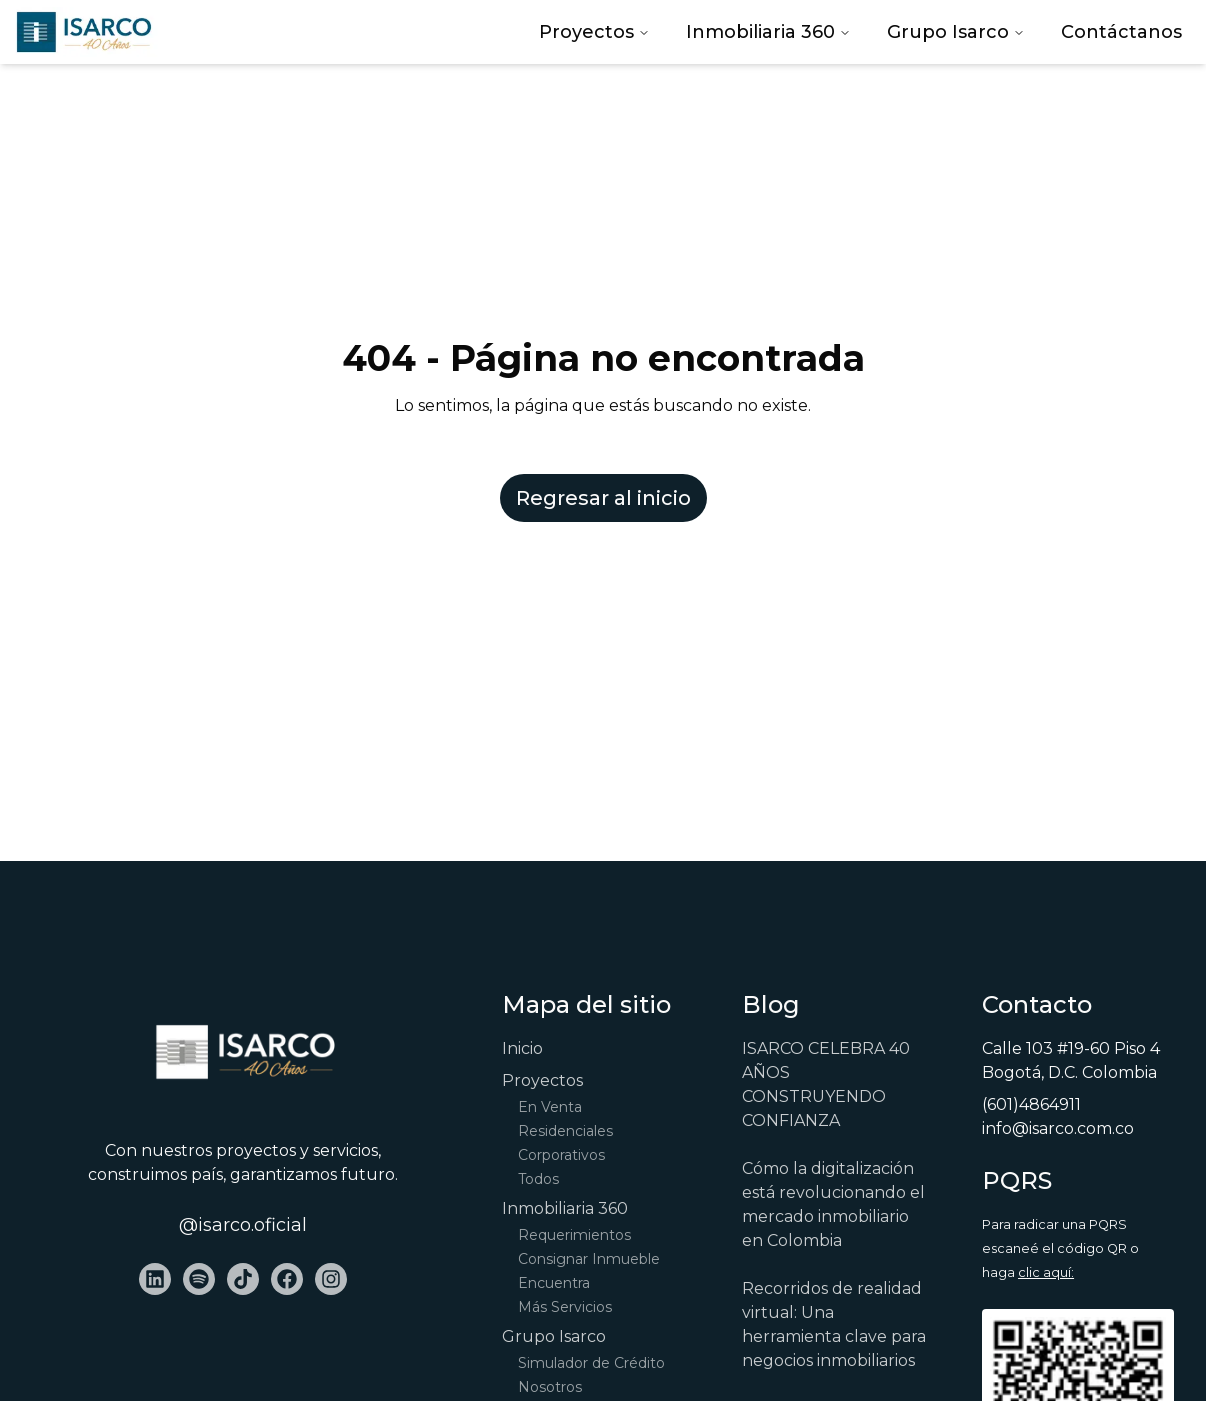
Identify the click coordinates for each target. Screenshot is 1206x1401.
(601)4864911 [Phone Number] (1031, 1104)
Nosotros (550, 1387)
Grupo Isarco (956, 32)
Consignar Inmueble (589, 1259)
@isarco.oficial (243, 1225)
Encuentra (554, 1283)
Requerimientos (574, 1235)
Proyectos (594, 32)
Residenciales (565, 1131)
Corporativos (561, 1155)
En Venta (550, 1107)
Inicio (522, 1048)
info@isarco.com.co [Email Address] (1058, 1128)
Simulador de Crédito (591, 1363)
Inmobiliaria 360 (768, 32)
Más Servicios (565, 1307)
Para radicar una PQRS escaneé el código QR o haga (1060, 1248)
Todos (538, 1179)
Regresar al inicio (603, 498)
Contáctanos (1121, 32)
